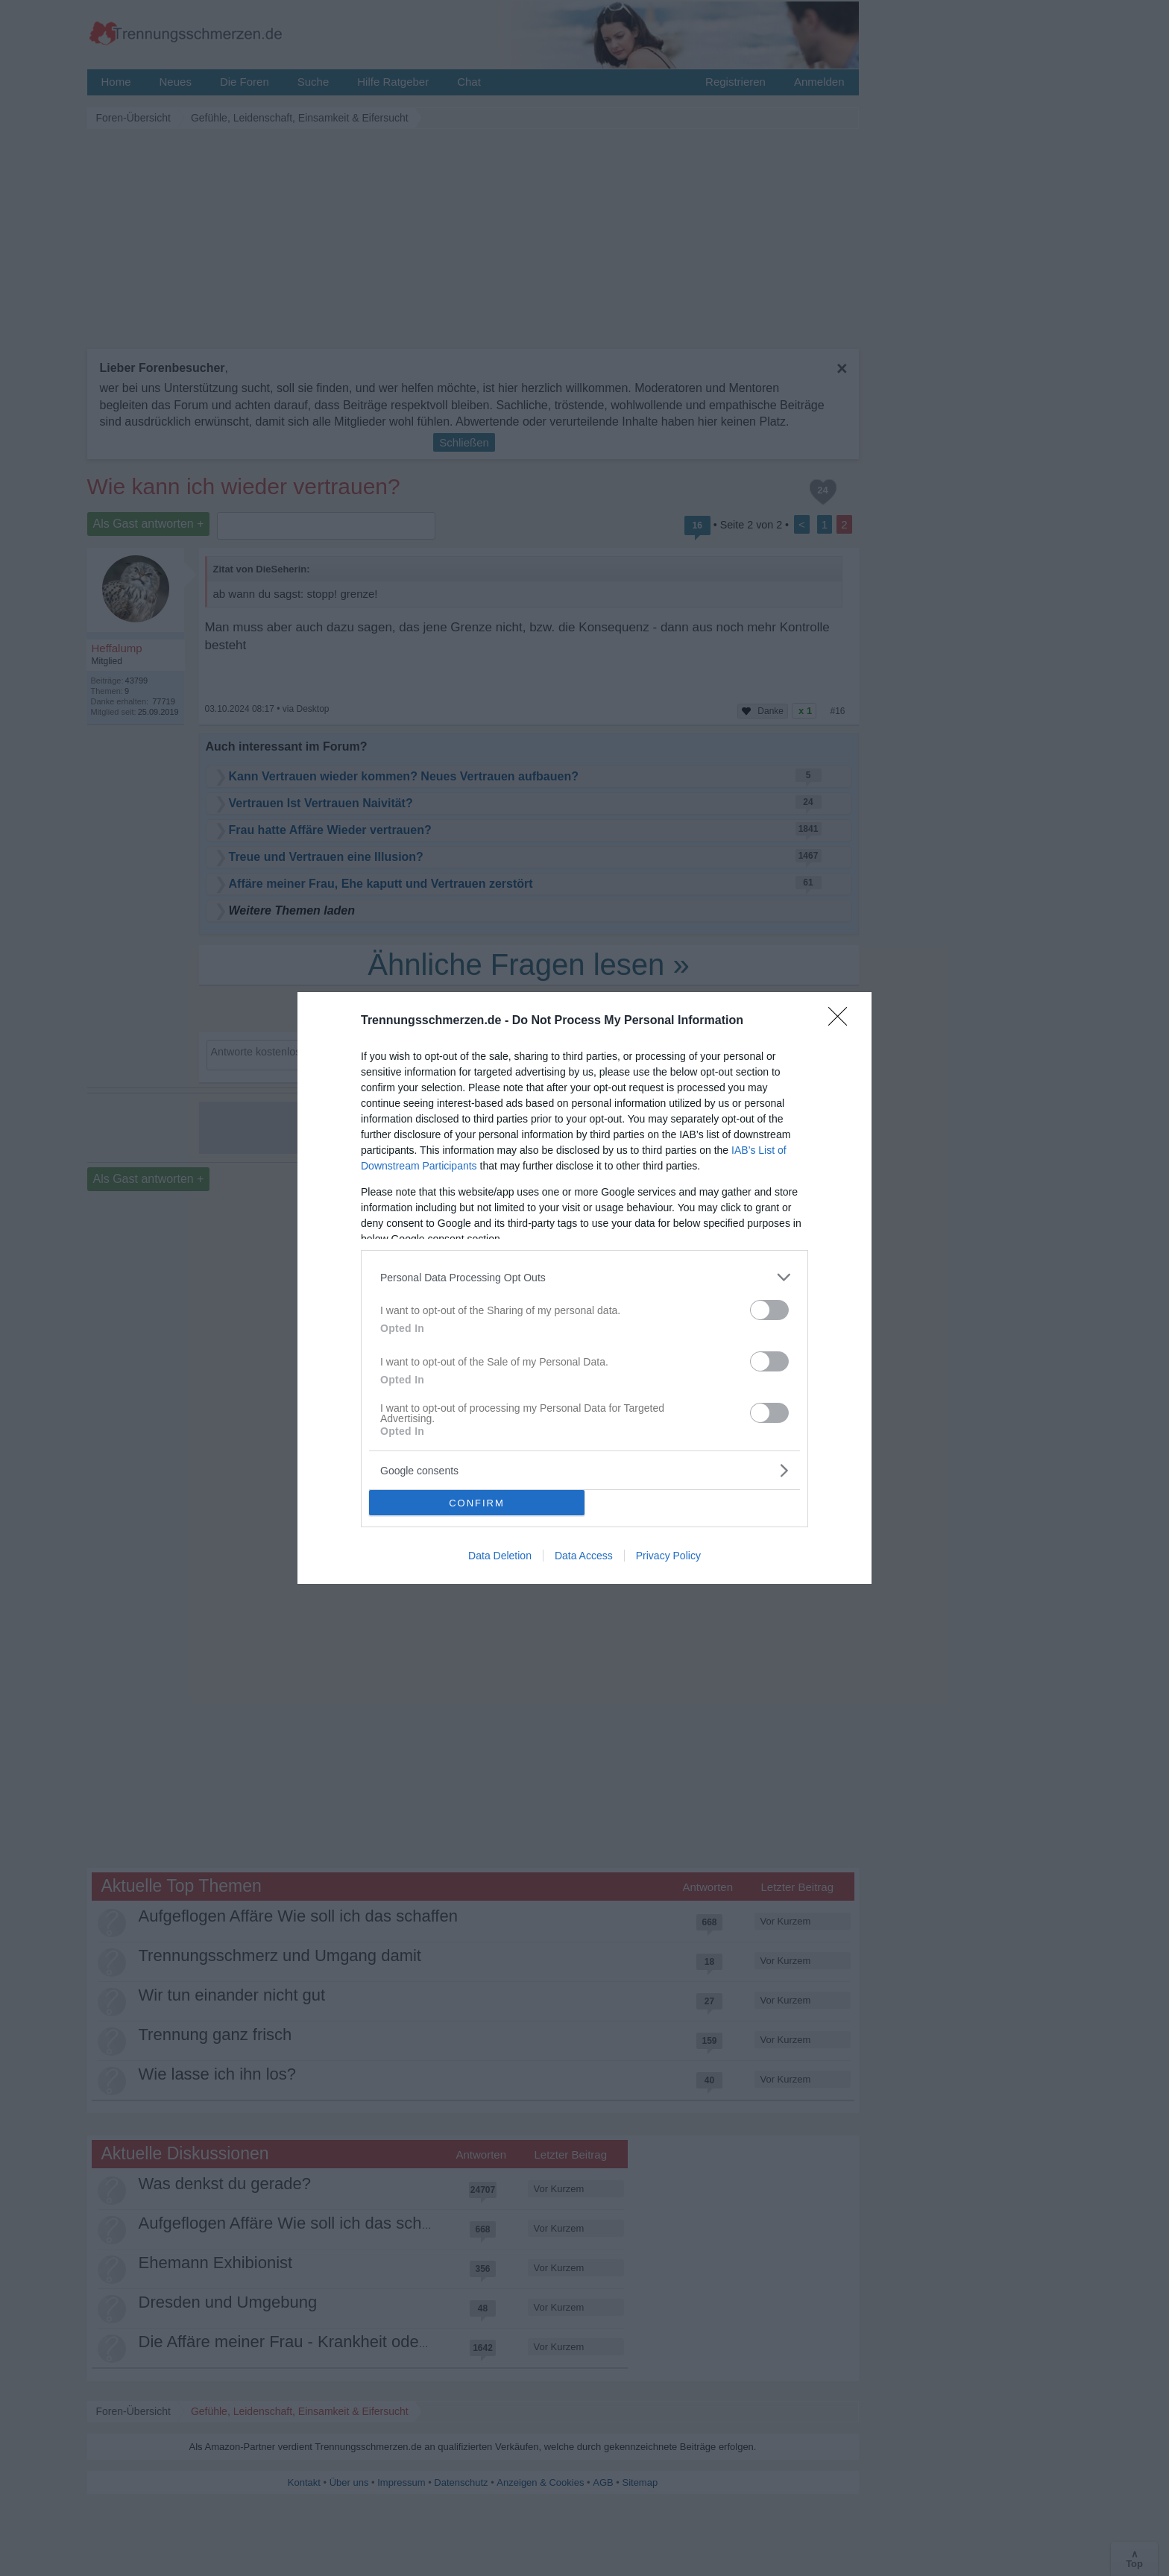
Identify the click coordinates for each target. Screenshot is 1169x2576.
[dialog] (584, 1288)
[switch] (769, 1310)
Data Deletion (500, 1556)
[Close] (842, 1021)
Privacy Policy (668, 1556)
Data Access (584, 1556)
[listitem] (584, 1277)
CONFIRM (477, 1503)
